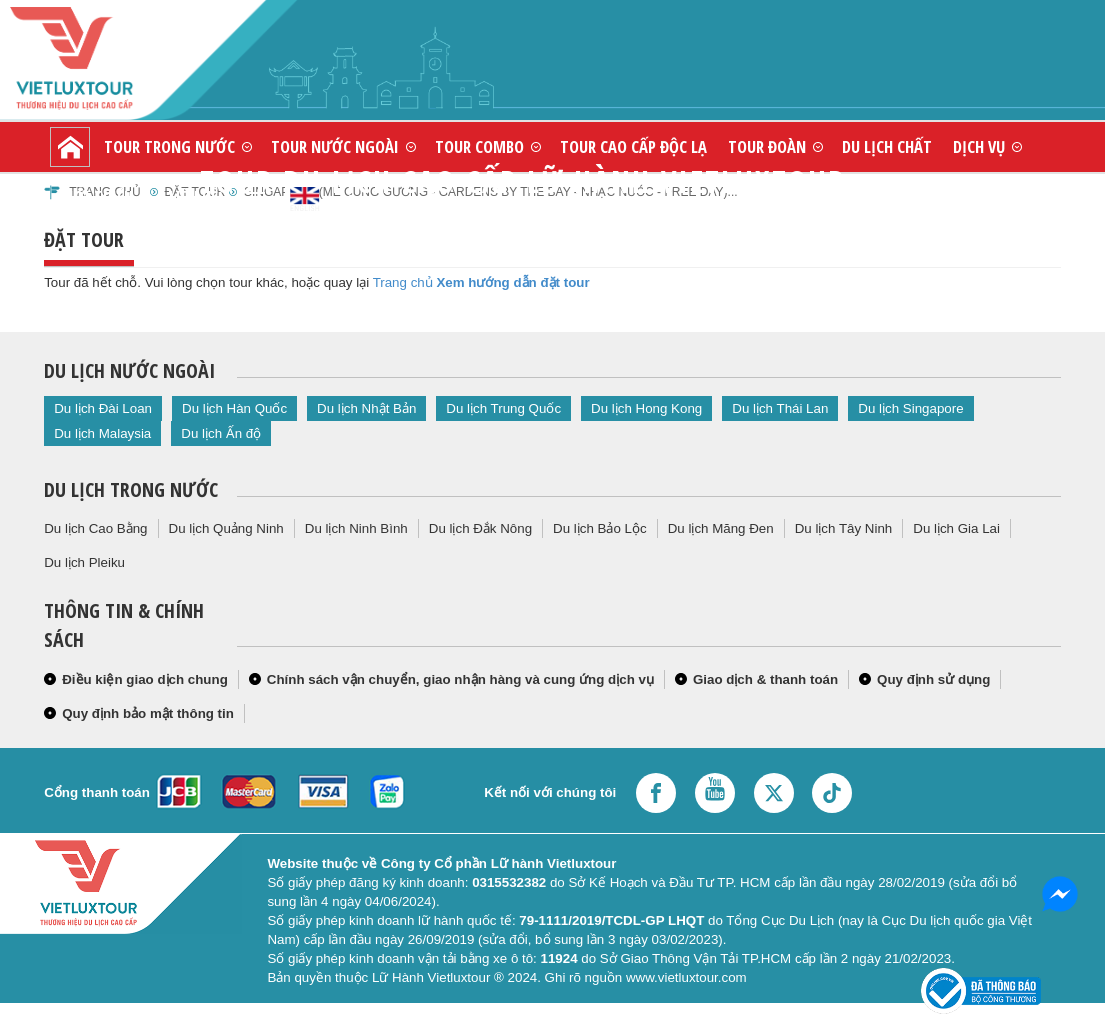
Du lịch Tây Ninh (844, 528)
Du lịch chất (887, 146)
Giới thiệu (96, 196)
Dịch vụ (979, 146)
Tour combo (479, 146)
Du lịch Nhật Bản (366, 408)
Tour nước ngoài (335, 146)
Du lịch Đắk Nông (480, 528)
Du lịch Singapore (910, 408)
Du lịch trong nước (131, 489)
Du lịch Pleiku (84, 562)
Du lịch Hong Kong (646, 408)
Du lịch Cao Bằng (95, 528)
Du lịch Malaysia (102, 433)
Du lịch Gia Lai (956, 528)
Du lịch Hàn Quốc (234, 408)
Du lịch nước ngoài (129, 370)
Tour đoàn (767, 146)
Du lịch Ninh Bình (356, 528)
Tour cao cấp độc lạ (633, 146)
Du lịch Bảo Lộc (600, 528)
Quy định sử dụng (933, 679)
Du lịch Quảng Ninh (226, 528)
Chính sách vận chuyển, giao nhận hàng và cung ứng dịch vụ (460, 679)
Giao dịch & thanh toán (765, 679)
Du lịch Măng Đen (721, 528)
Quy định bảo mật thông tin (148, 713)
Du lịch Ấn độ (221, 433)
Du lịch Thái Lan (780, 408)
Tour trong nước (169, 146)
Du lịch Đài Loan (103, 408)
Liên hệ (193, 196)
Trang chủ (403, 282)
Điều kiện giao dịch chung (145, 679)
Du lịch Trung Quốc (503, 408)
